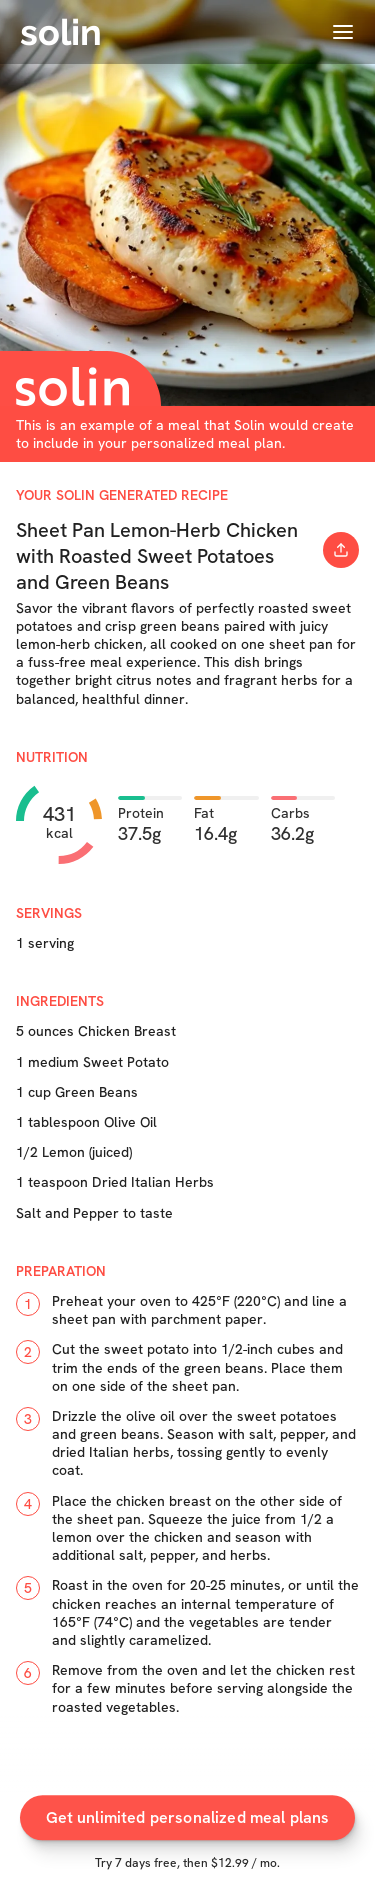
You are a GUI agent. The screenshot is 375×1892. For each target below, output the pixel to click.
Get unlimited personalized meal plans (188, 1829)
